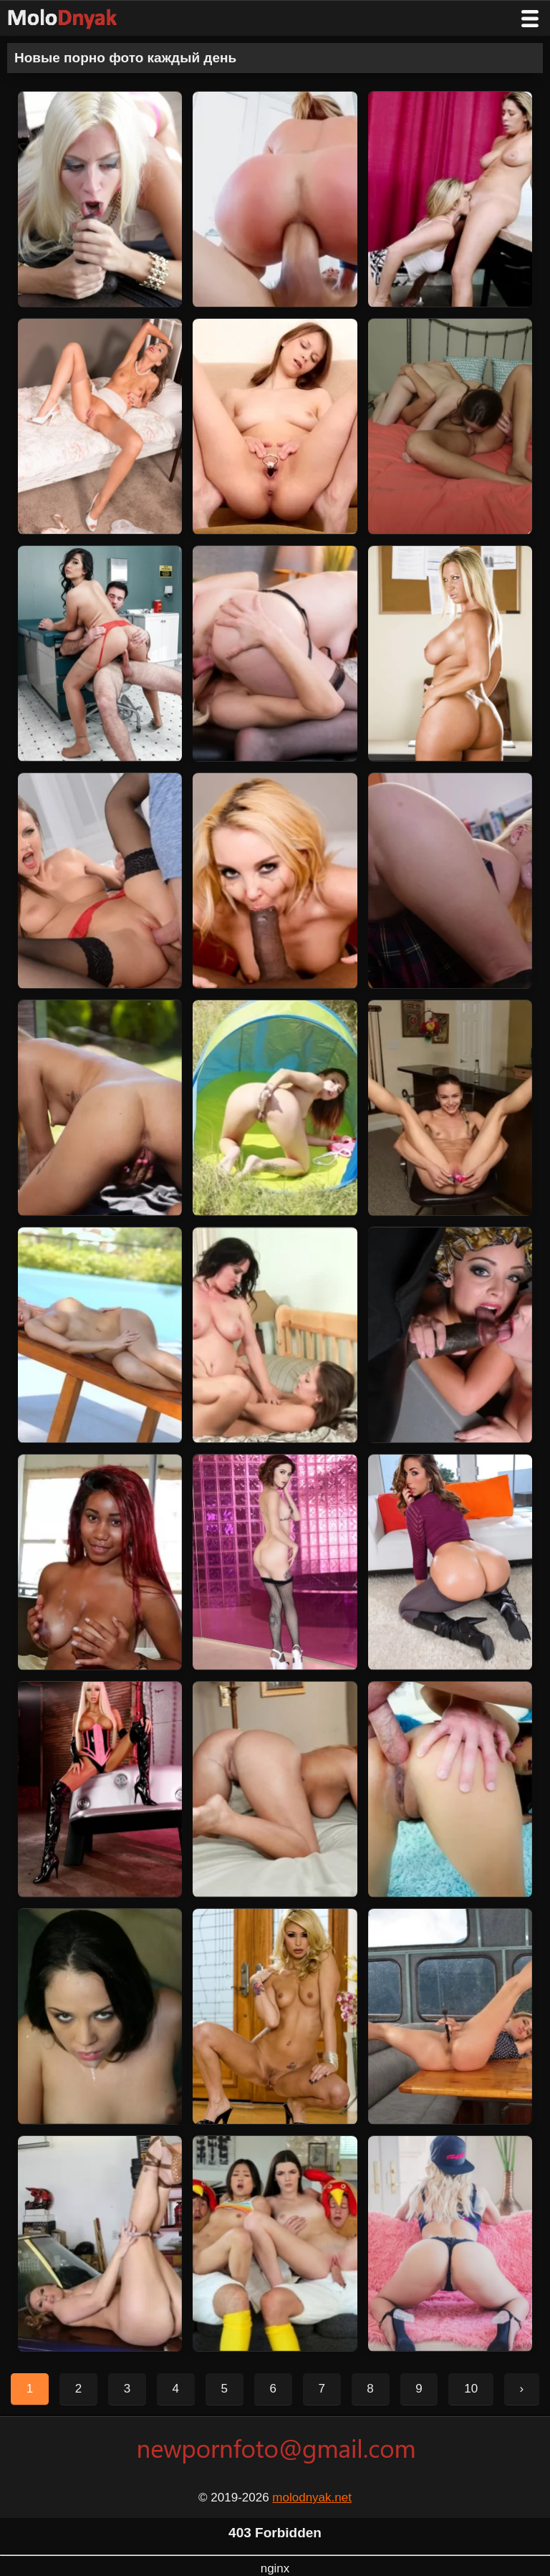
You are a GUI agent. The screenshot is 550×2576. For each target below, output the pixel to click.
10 (471, 2388)
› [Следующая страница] (522, 2388)
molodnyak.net (312, 2497)
